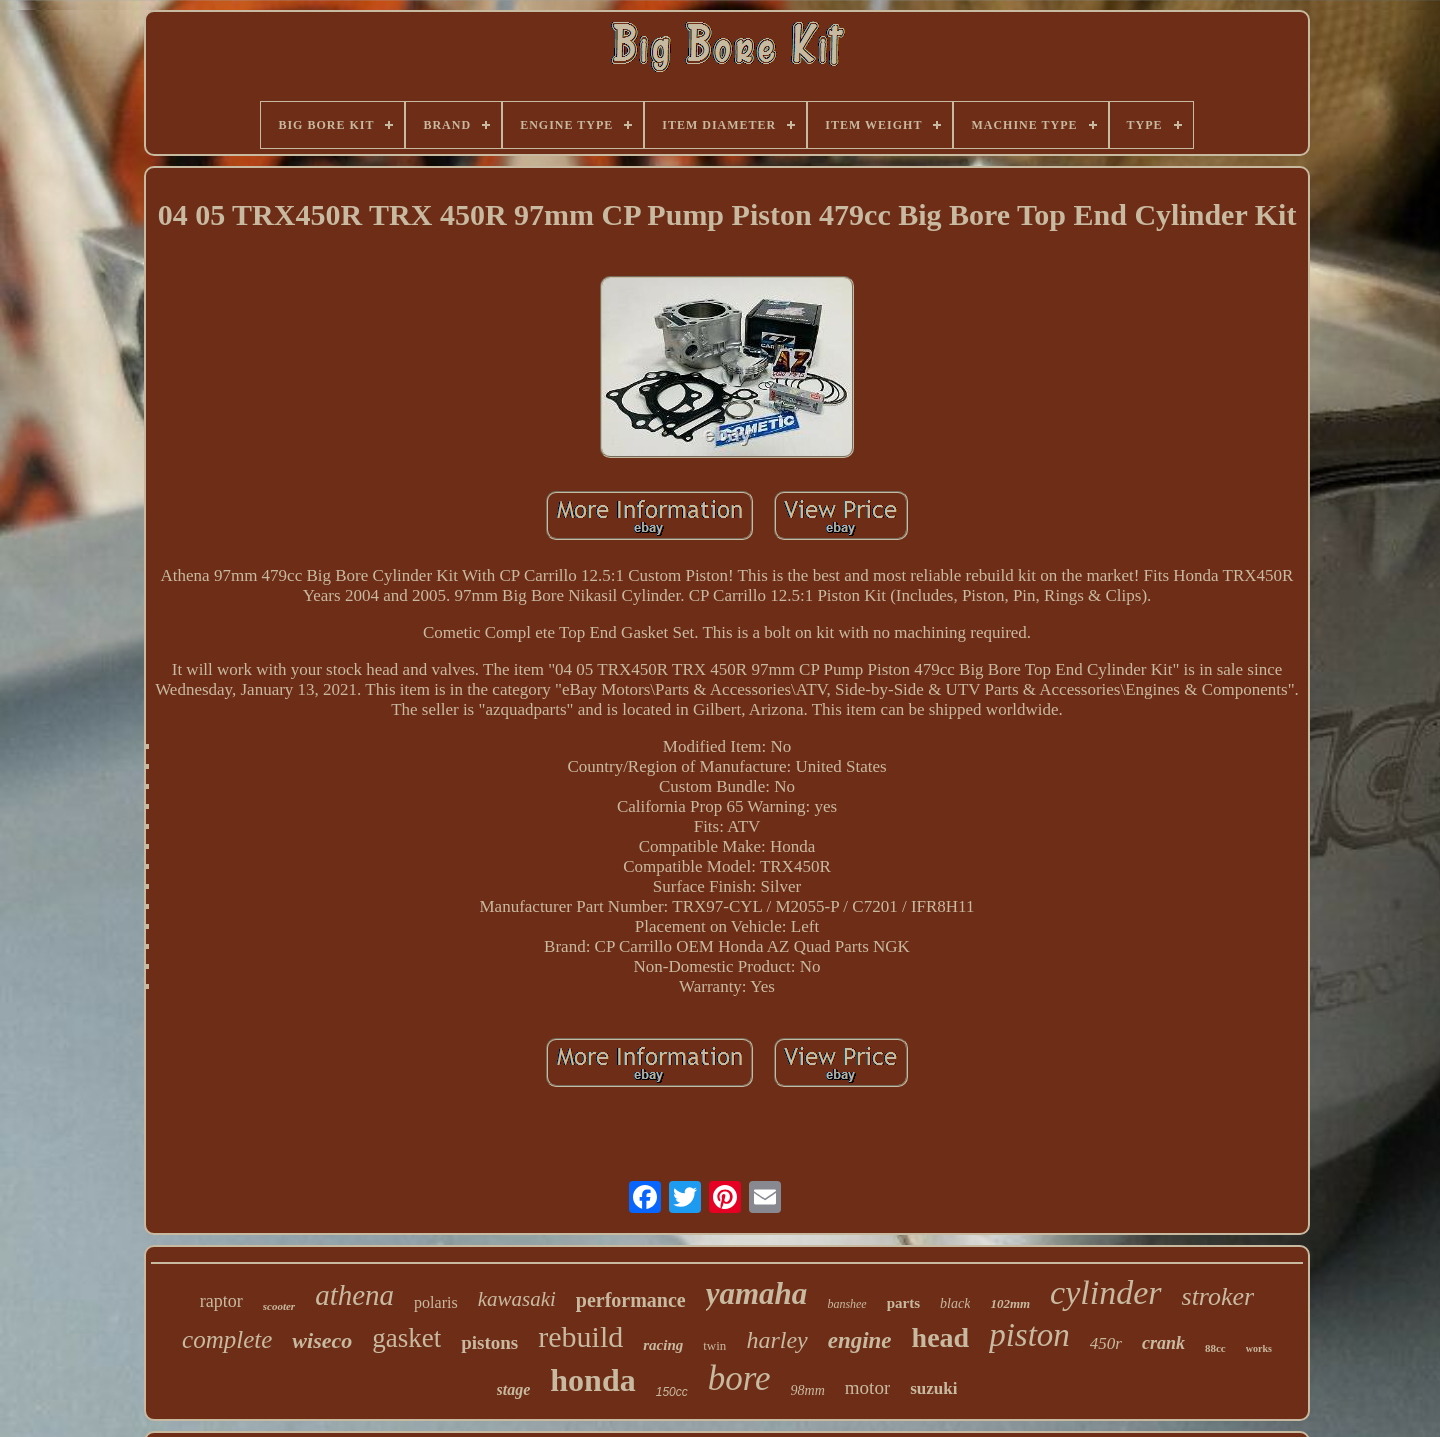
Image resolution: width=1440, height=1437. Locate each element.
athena (354, 1295)
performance (631, 1300)
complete (227, 1339)
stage (514, 1389)
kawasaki (517, 1299)
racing (663, 1345)
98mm (808, 1390)
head (941, 1337)
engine (860, 1340)
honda (592, 1380)
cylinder (1105, 1292)
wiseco (322, 1340)
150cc (672, 1392)
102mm (1010, 1303)
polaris (436, 1302)
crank (1163, 1343)
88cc (1215, 1348)
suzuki (933, 1388)
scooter (279, 1306)
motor (867, 1387)
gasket (406, 1338)
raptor (221, 1301)
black (955, 1303)
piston (1029, 1335)
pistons (489, 1342)
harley (776, 1340)
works (1259, 1348)
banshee (846, 1304)
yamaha (757, 1293)
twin (714, 1345)
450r (1106, 1343)
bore (739, 1378)
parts (903, 1303)
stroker (1218, 1296)
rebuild (580, 1336)
